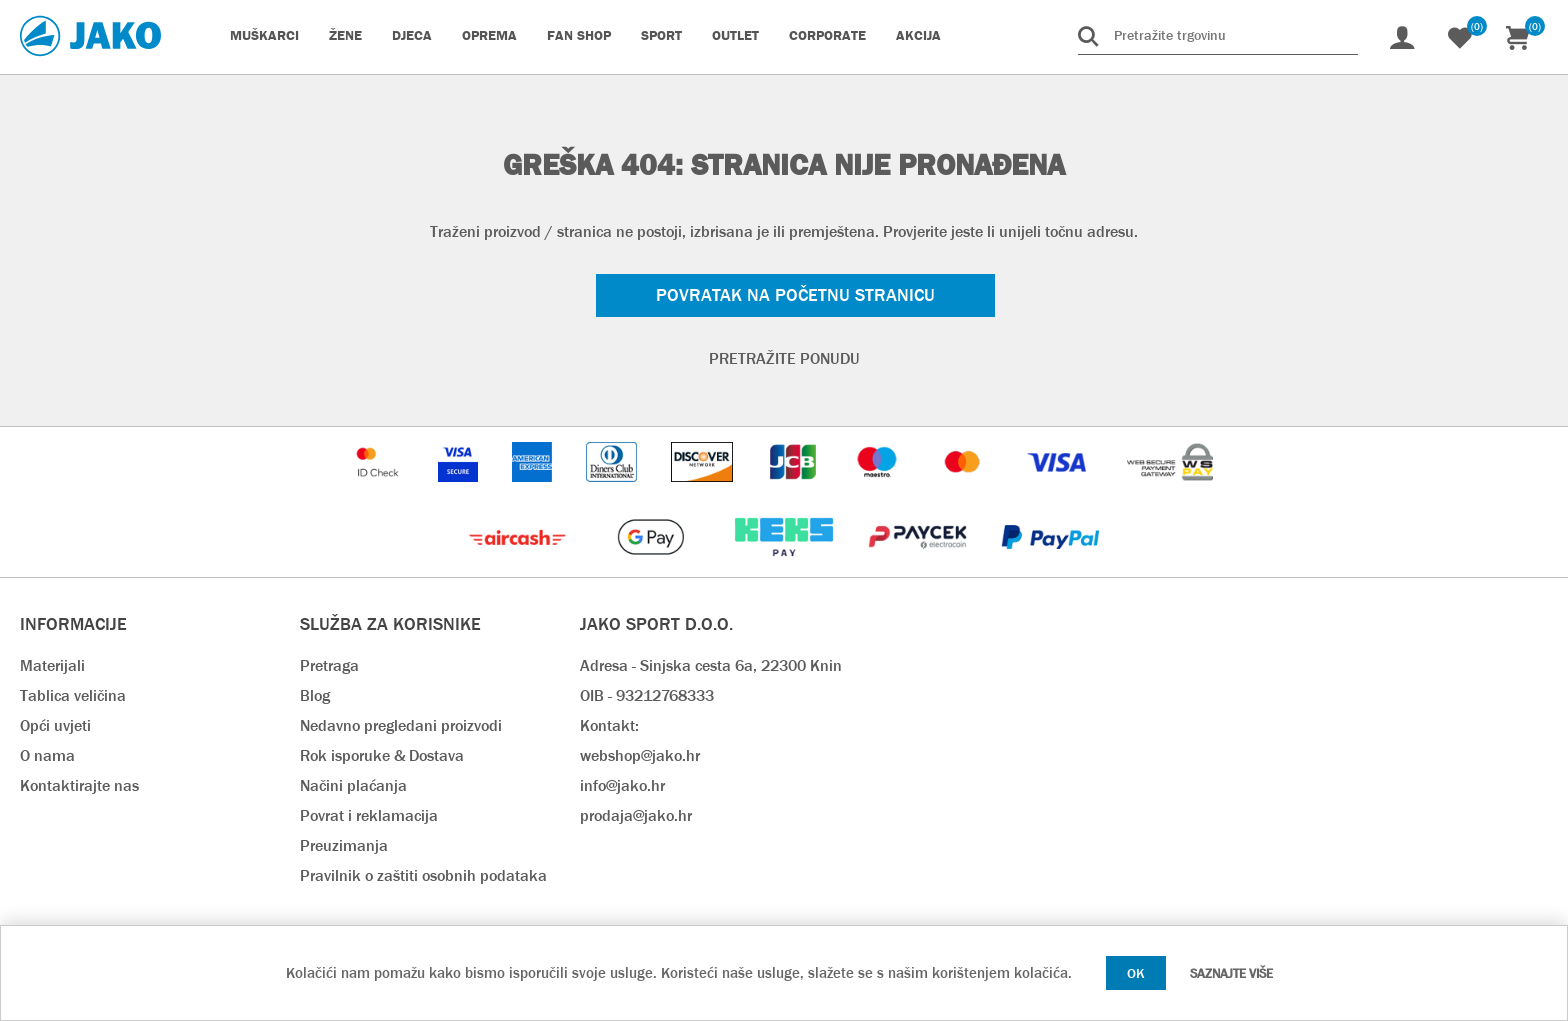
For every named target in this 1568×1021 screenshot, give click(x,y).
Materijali (52, 665)
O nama (47, 755)
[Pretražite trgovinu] (1218, 35)
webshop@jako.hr (640, 755)
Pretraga (329, 665)
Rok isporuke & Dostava (382, 755)
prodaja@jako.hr (636, 815)
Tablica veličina (73, 695)
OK (1136, 973)
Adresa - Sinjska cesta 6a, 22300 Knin (711, 665)
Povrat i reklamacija (369, 815)
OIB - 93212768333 (647, 695)
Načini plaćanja (353, 785)
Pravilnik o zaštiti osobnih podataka (423, 875)
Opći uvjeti (55, 725)
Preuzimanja (344, 845)
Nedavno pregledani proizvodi (401, 725)
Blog (315, 695)
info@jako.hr (622, 785)
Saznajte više (1231, 973)
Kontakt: (609, 725)
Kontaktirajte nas (79, 785)
